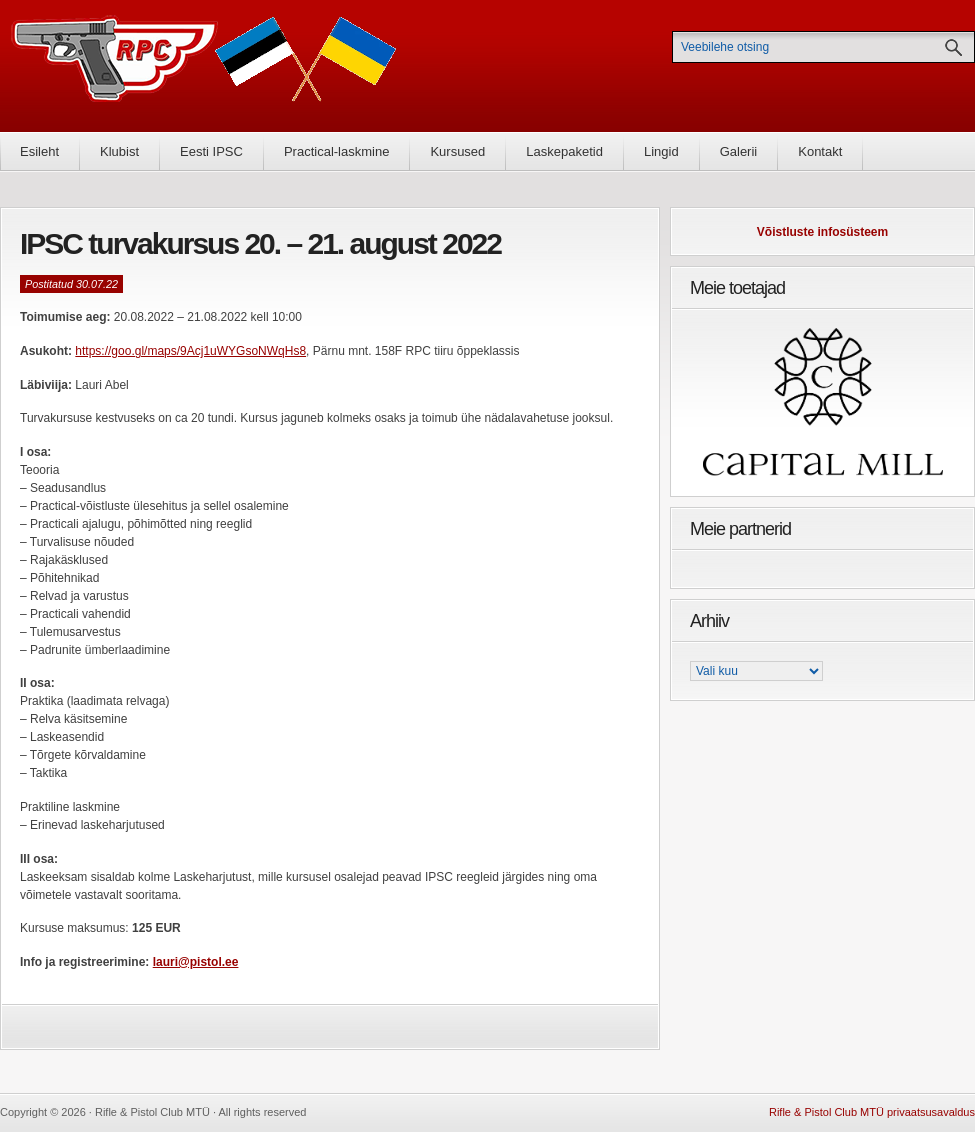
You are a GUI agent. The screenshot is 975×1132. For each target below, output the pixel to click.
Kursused (457, 151)
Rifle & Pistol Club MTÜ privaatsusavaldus (872, 1112)
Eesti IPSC (211, 151)
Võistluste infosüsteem (822, 232)
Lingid (661, 151)
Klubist (119, 151)
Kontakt (820, 151)
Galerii (739, 151)
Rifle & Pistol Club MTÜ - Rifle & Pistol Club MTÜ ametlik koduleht (204, 65)
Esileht (39, 151)
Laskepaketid (564, 151)
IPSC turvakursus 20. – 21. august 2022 (260, 243)
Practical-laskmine (336, 151)
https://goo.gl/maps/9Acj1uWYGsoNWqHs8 (190, 351)
